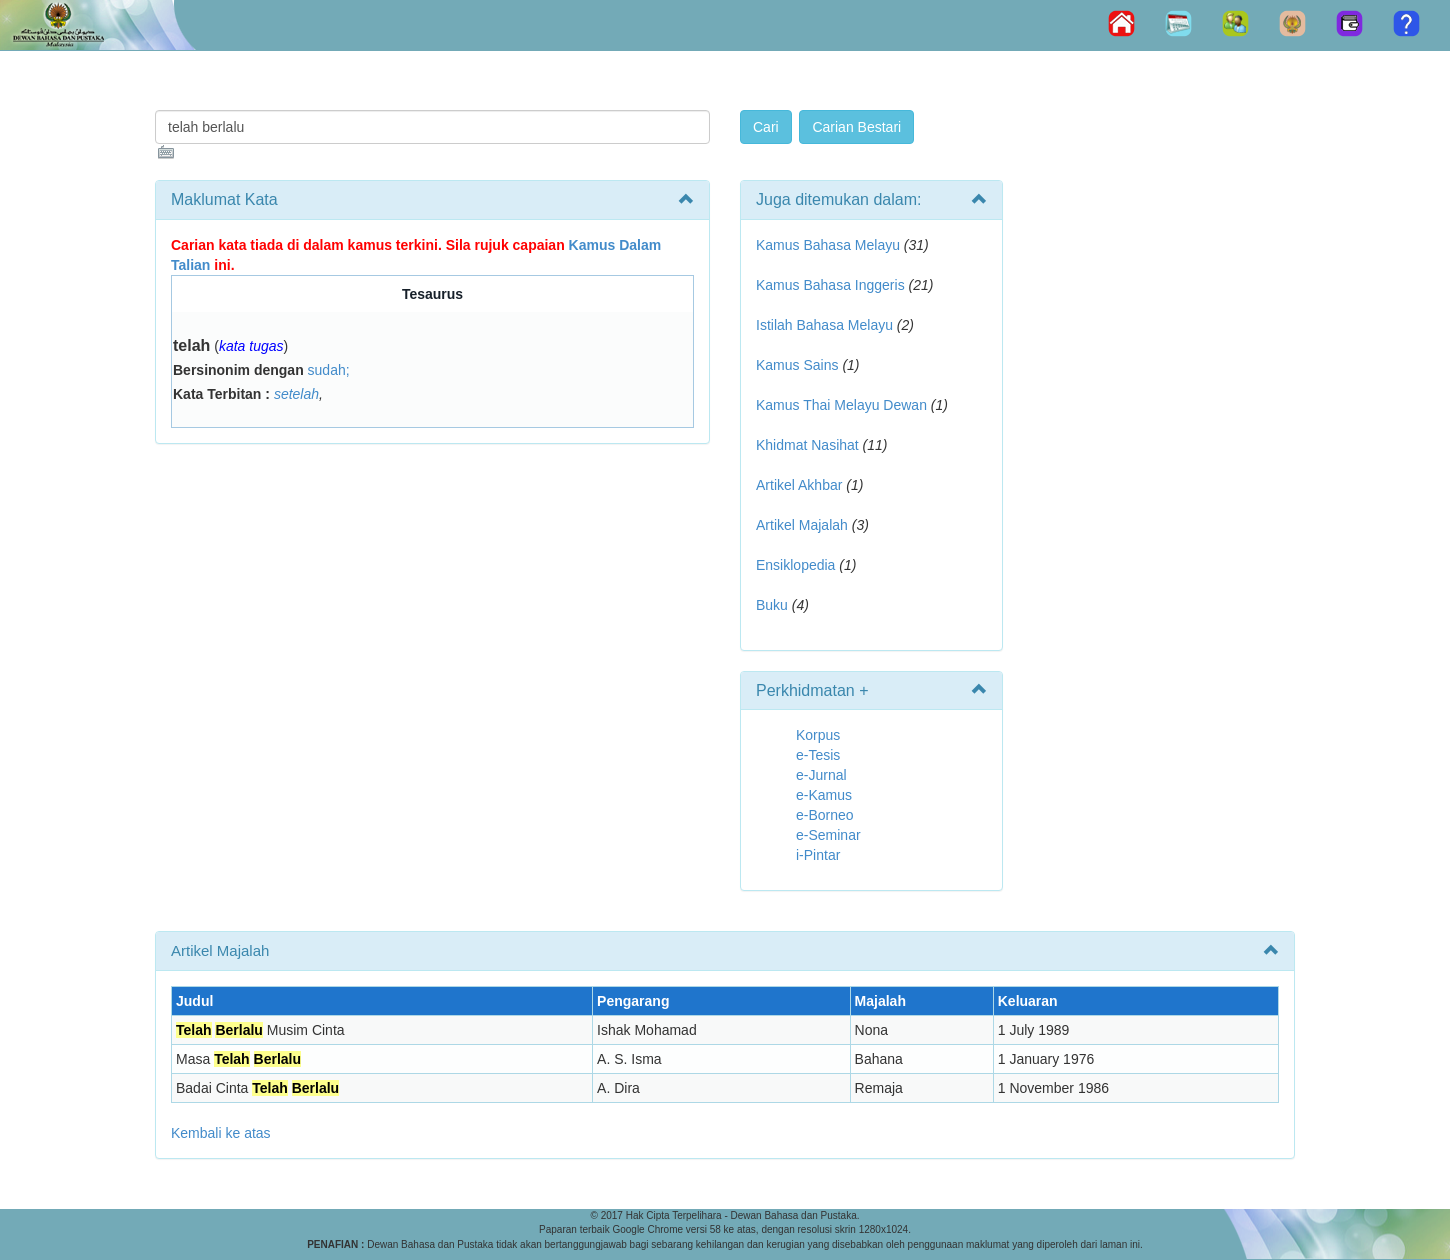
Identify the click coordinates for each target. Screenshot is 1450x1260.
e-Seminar (828, 835)
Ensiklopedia (795, 565)
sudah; (329, 370)
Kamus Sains (797, 365)
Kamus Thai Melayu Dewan (841, 405)
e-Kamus (824, 795)
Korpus (818, 735)
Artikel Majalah (802, 525)
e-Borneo (825, 815)
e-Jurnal (821, 775)
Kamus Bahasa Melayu (830, 245)
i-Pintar (818, 855)
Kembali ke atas (221, 1133)
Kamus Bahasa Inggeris (830, 285)
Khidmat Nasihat (807, 445)
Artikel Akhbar (799, 485)
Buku (772, 605)
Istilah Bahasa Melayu (824, 325)
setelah (296, 394)
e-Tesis (818, 755)
